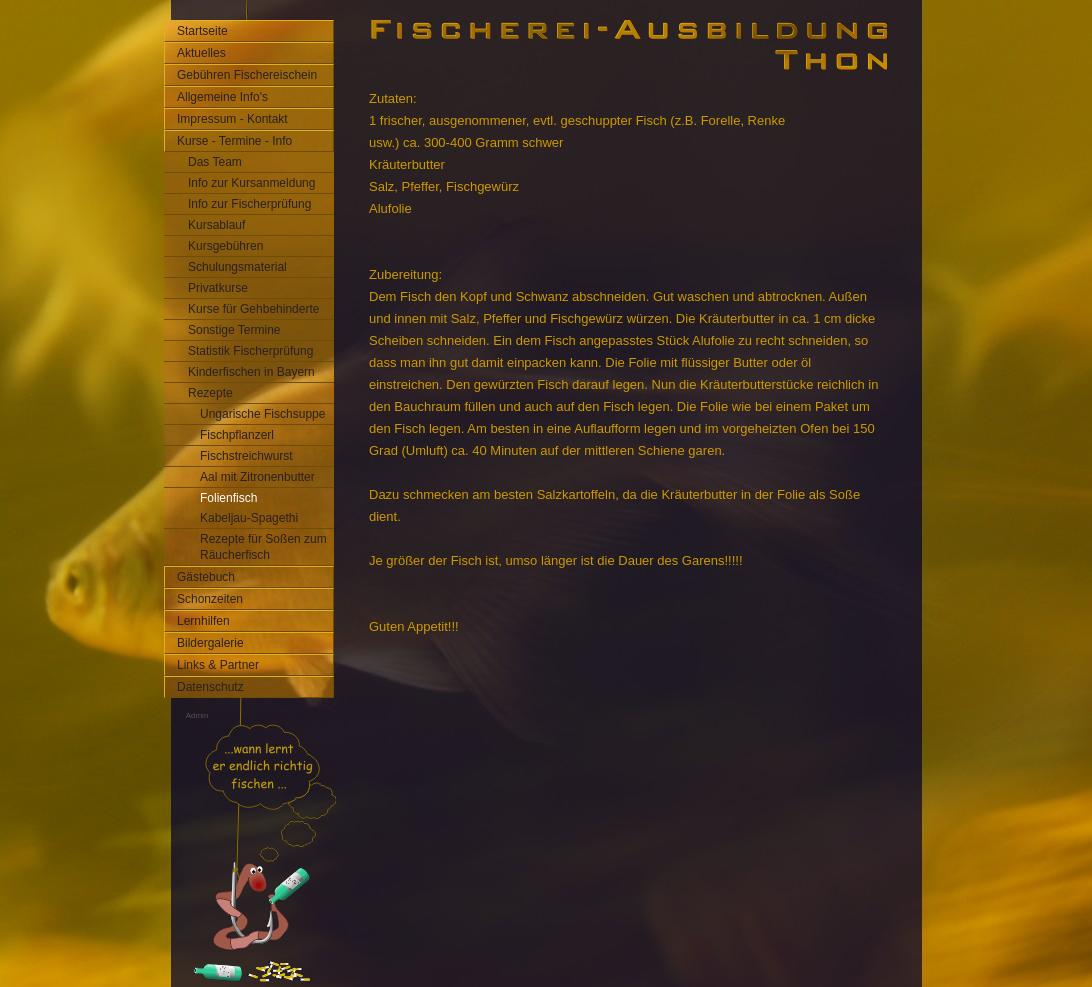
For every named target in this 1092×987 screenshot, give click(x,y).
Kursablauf (216, 225)
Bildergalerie (210, 643)
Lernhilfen (203, 621)
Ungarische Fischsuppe (262, 414)
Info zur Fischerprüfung (249, 204)
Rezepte (210, 393)
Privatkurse (218, 288)
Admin (197, 715)
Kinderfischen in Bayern (251, 372)
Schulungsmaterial (237, 267)
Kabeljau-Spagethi (249, 518)
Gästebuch (206, 577)
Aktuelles (201, 53)
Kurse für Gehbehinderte (253, 309)
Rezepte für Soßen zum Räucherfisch (263, 547)
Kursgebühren (225, 246)
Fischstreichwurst (246, 456)
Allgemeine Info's (222, 97)
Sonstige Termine (234, 330)
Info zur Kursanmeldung (251, 183)
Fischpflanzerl (237, 435)
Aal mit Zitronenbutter (257, 477)
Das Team (215, 162)
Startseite (202, 31)
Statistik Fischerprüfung (250, 351)
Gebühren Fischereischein (247, 75)
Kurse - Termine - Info (234, 141)
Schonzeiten (210, 599)
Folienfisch (228, 498)
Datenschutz (210, 687)
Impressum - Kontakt (232, 119)
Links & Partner (218, 665)
